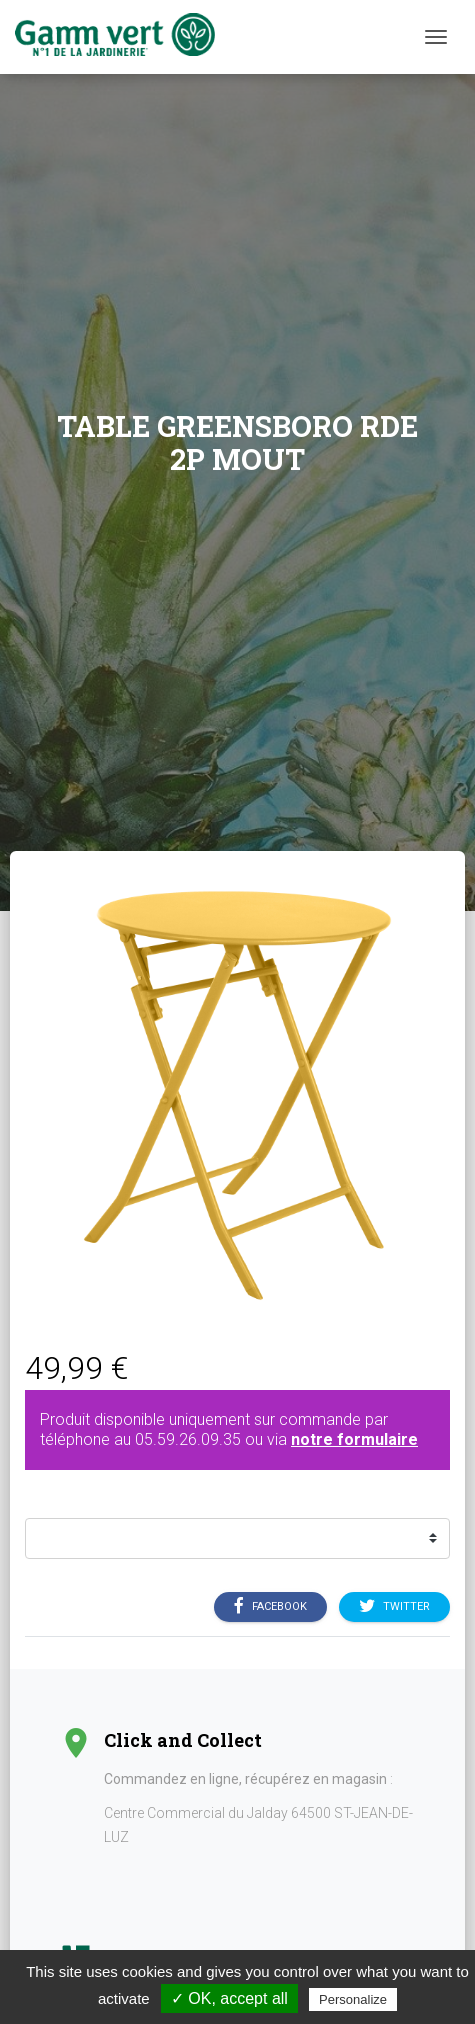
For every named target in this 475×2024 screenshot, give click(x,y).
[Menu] (436, 37)
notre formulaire (354, 1439)
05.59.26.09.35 (188, 1439)
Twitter (394, 1607)
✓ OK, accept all (229, 1998)
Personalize (353, 1999)
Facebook (270, 1607)
